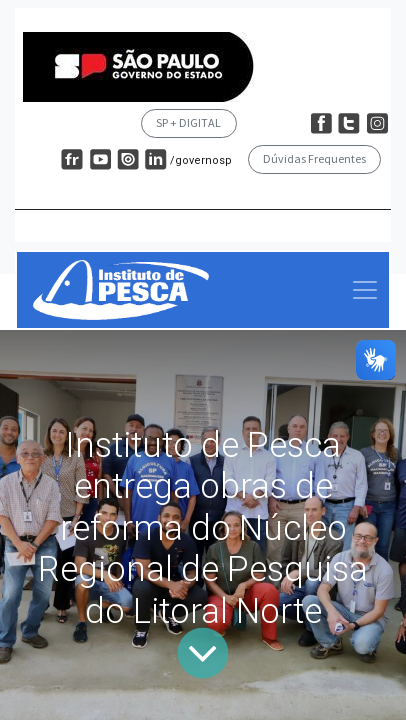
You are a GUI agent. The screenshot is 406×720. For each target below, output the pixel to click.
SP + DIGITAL (188, 122)
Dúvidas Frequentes (314, 158)
